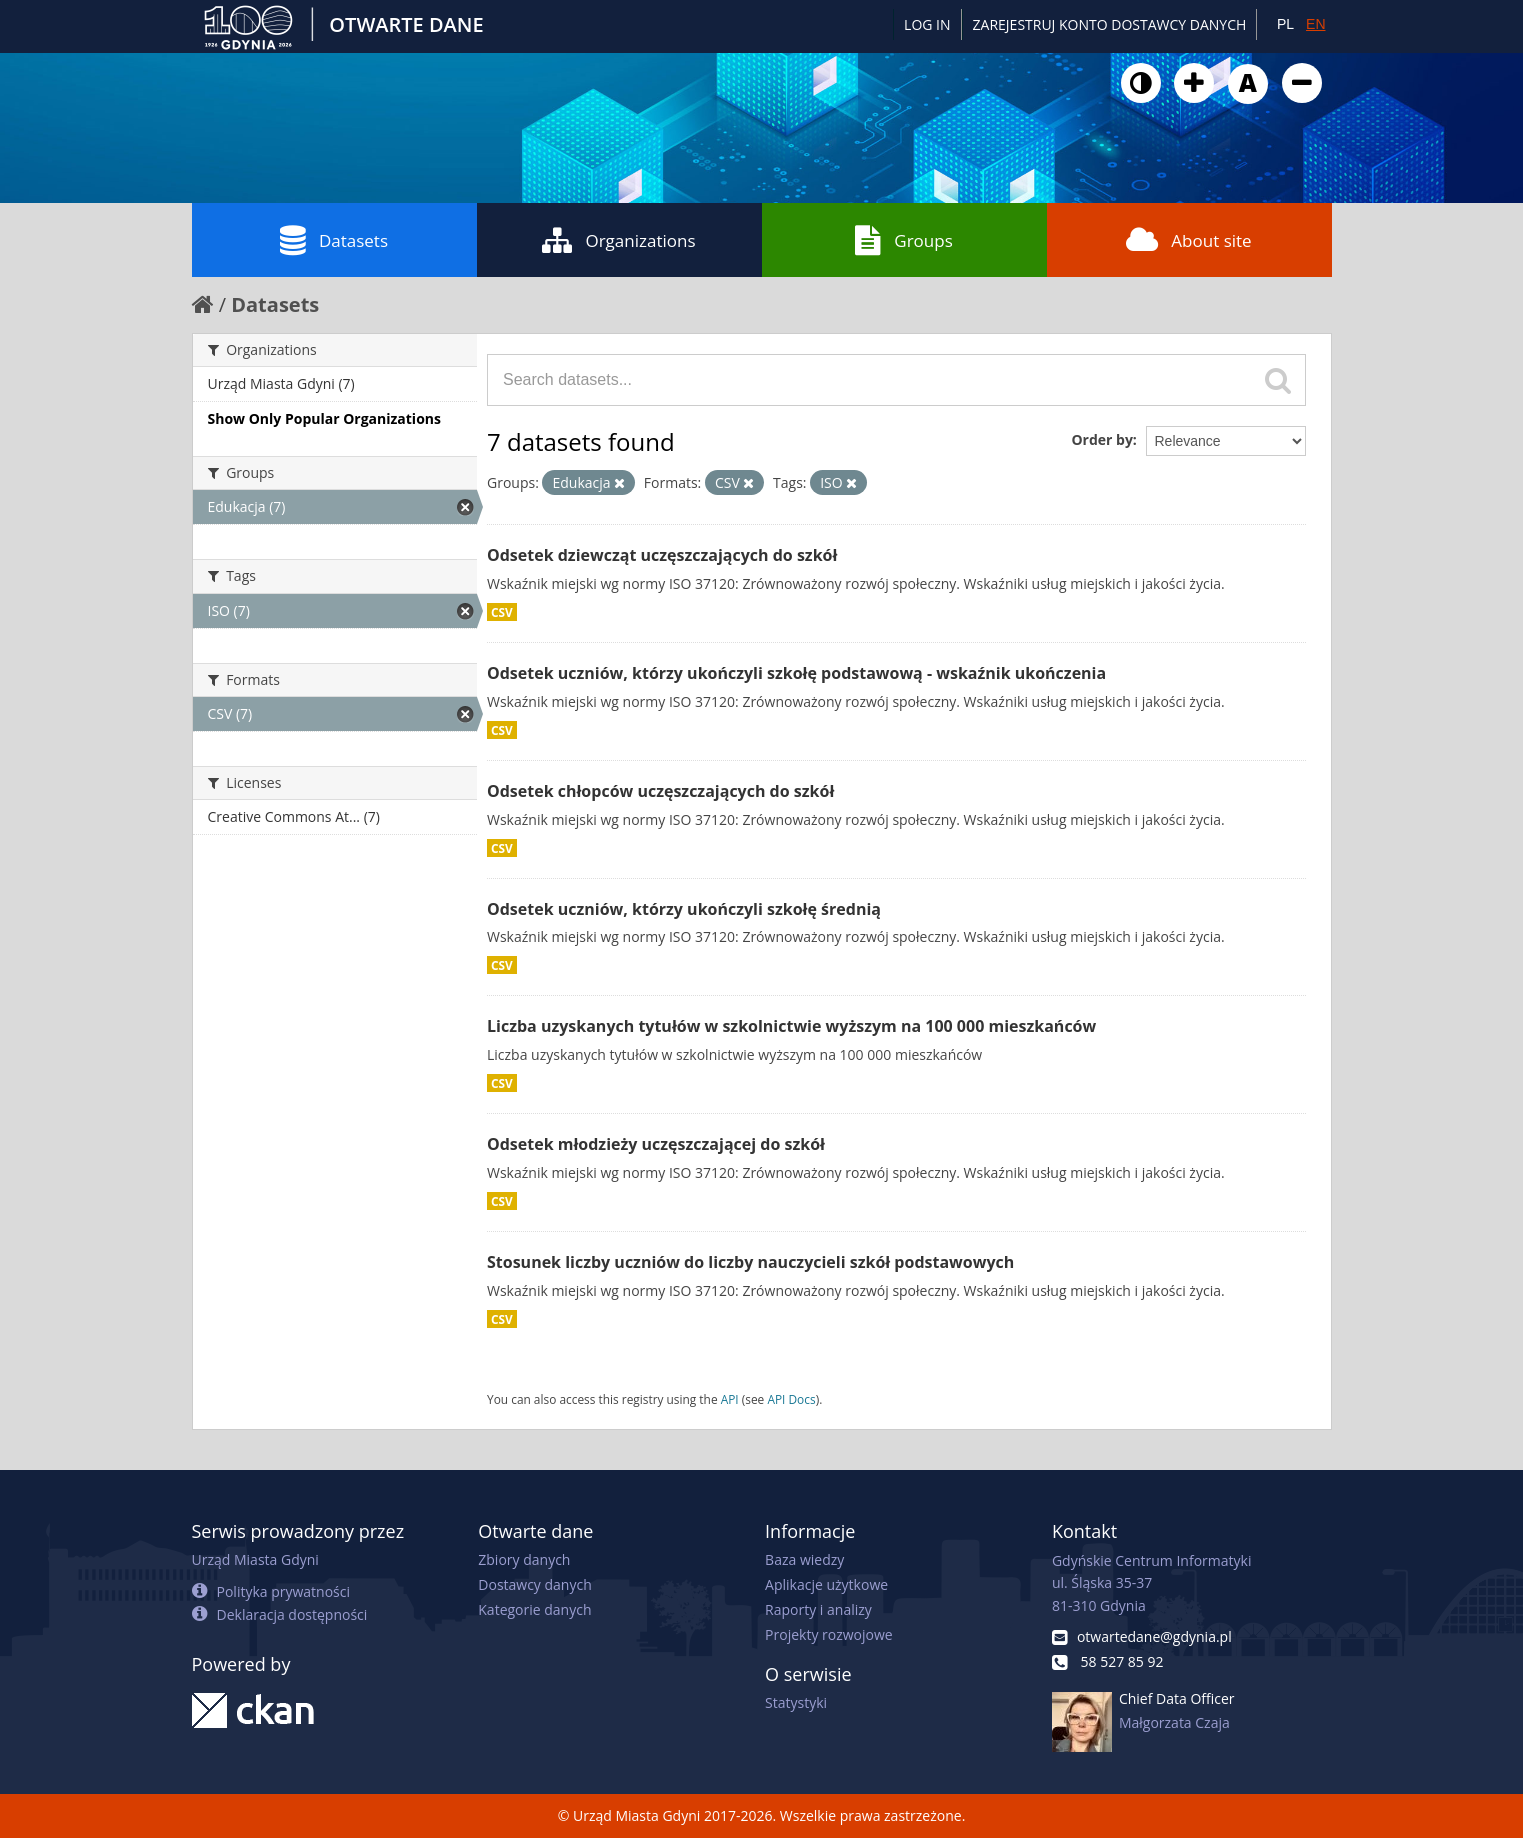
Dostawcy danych (534, 1584)
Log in (927, 24)
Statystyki (796, 1702)
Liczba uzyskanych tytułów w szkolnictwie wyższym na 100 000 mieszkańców (791, 1026)
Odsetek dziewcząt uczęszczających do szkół (662, 555)
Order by (1101, 439)
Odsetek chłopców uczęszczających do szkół (660, 791)
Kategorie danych (534, 1609)
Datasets (334, 240)
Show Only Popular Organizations (324, 418)
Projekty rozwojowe (829, 1634)
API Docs (791, 1399)
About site (1188, 240)
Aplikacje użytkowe (826, 1584)
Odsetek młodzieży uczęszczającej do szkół (656, 1144)
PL (1285, 24)
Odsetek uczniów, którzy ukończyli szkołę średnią (684, 909)
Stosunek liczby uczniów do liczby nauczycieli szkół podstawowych (750, 1262)
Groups (903, 240)
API (730, 1399)
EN (1315, 24)
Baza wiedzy (804, 1559)
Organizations (618, 240)
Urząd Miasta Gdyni (255, 1559)
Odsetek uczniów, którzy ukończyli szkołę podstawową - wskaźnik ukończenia (796, 673)
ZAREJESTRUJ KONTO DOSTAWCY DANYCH (1110, 24)
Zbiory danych (524, 1559)
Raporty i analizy (818, 1609)
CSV (502, 612)
